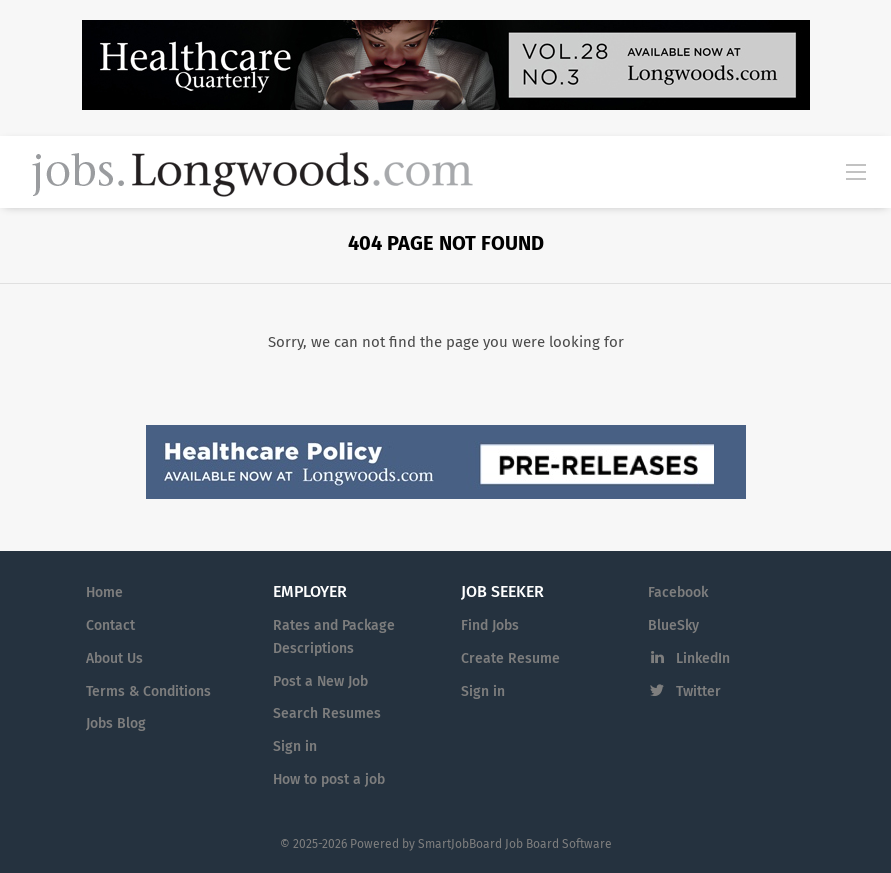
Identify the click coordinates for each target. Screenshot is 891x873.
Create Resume (510, 658)
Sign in (295, 746)
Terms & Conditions (148, 691)
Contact (110, 625)
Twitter (698, 691)
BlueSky (673, 625)
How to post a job (329, 779)
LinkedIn (703, 658)
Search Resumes (327, 713)
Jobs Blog (116, 723)
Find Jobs (490, 625)
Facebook (678, 592)
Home (104, 592)
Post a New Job (320, 681)
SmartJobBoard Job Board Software (515, 844)
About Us (114, 658)
